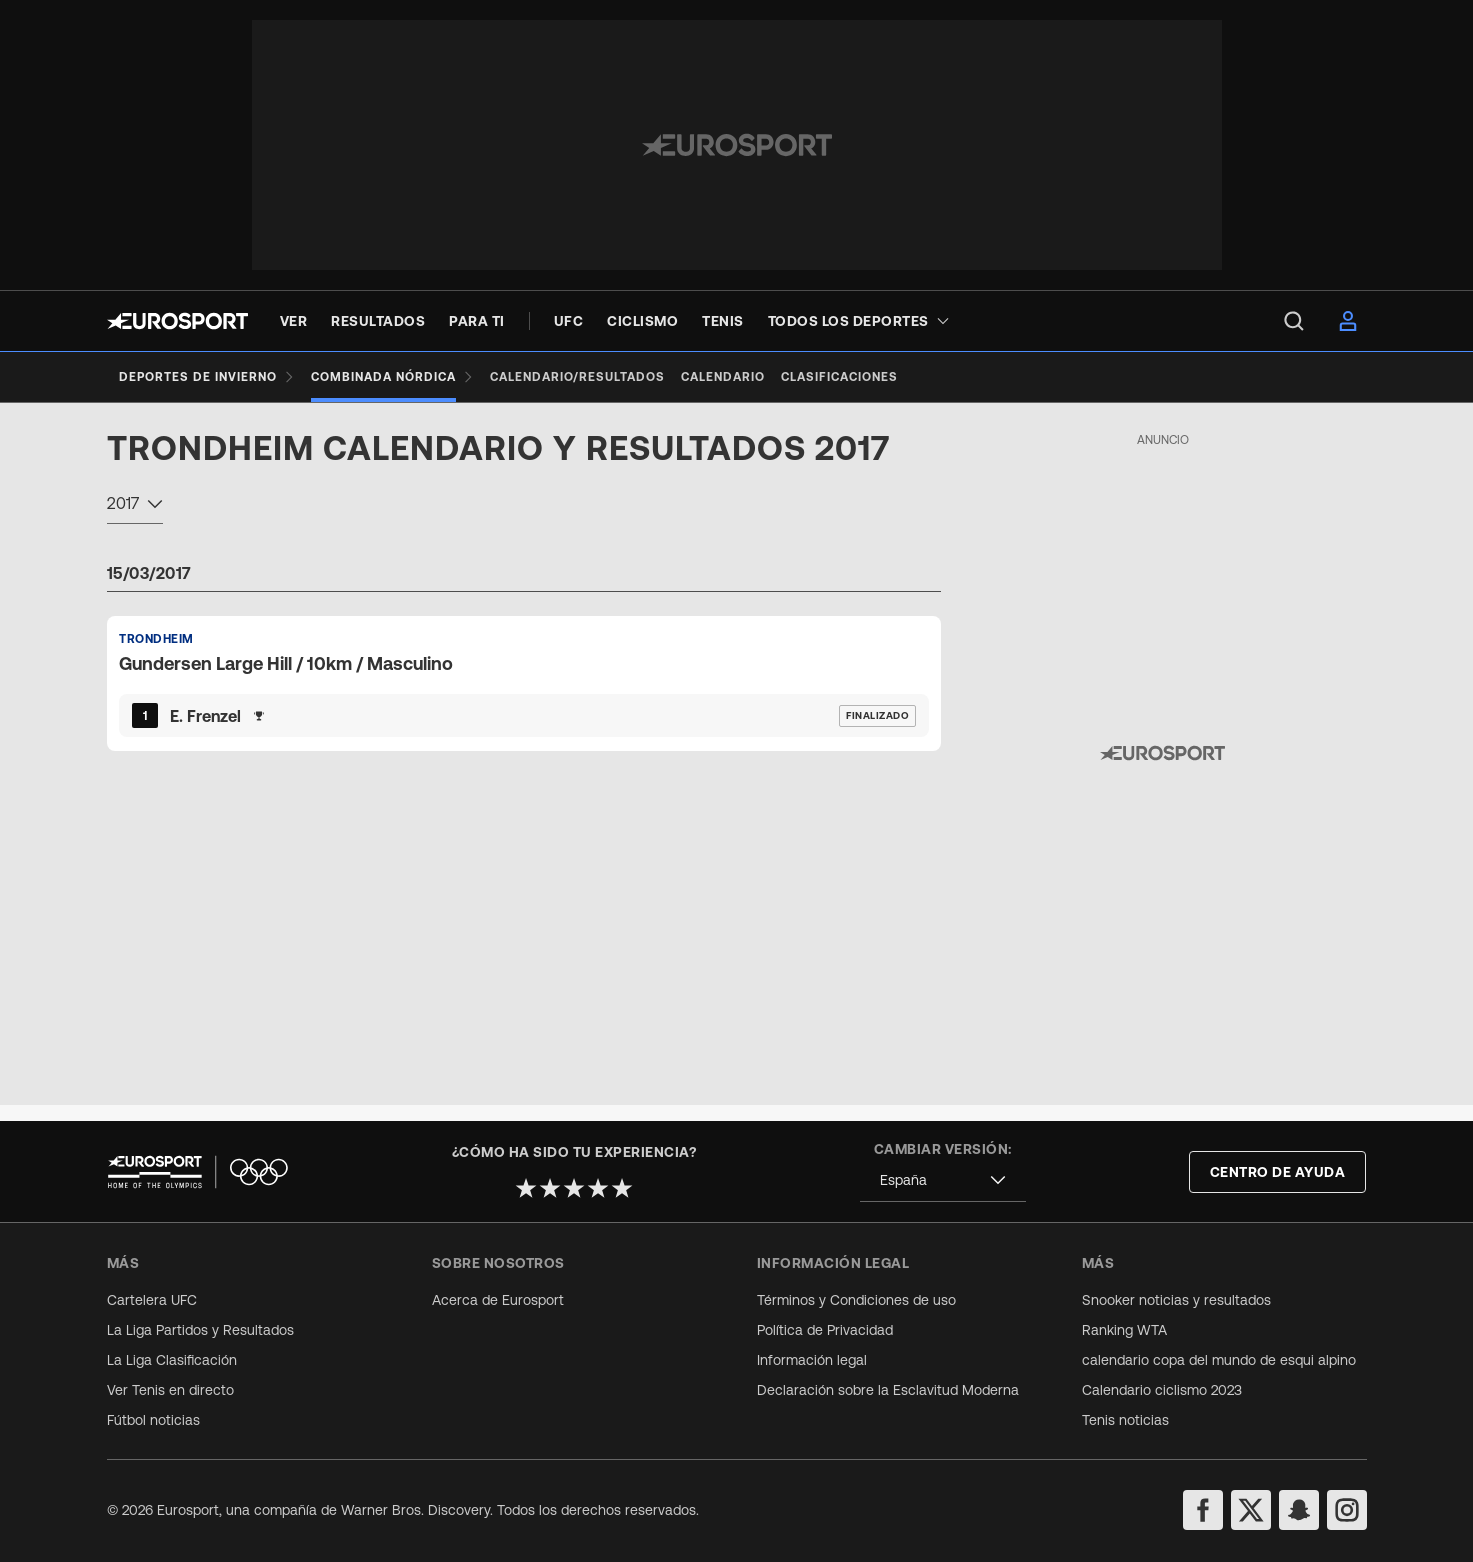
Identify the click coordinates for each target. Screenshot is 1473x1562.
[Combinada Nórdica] (400, 377)
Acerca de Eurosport (498, 1300)
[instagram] (1347, 1510)
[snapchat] (1299, 1510)
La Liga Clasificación (172, 1360)
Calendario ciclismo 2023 (1162, 1390)
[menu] (1294, 321)
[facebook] (1203, 1510)
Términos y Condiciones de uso (856, 1300)
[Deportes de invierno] (207, 377)
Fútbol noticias (153, 1420)
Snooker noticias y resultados (1176, 1300)
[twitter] (1251, 1510)
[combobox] (135, 522)
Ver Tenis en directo (170, 1390)
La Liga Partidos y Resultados (200, 1330)
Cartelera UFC (152, 1300)
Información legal (812, 1360)
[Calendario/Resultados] (593, 377)
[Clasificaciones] (871, 377)
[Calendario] (747, 377)
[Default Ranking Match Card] (524, 698)
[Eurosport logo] (177, 321)
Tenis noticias (1125, 1420)
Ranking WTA (1124, 1330)
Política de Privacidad (825, 1330)
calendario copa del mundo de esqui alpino (1219, 1360)
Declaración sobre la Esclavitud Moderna (888, 1390)
